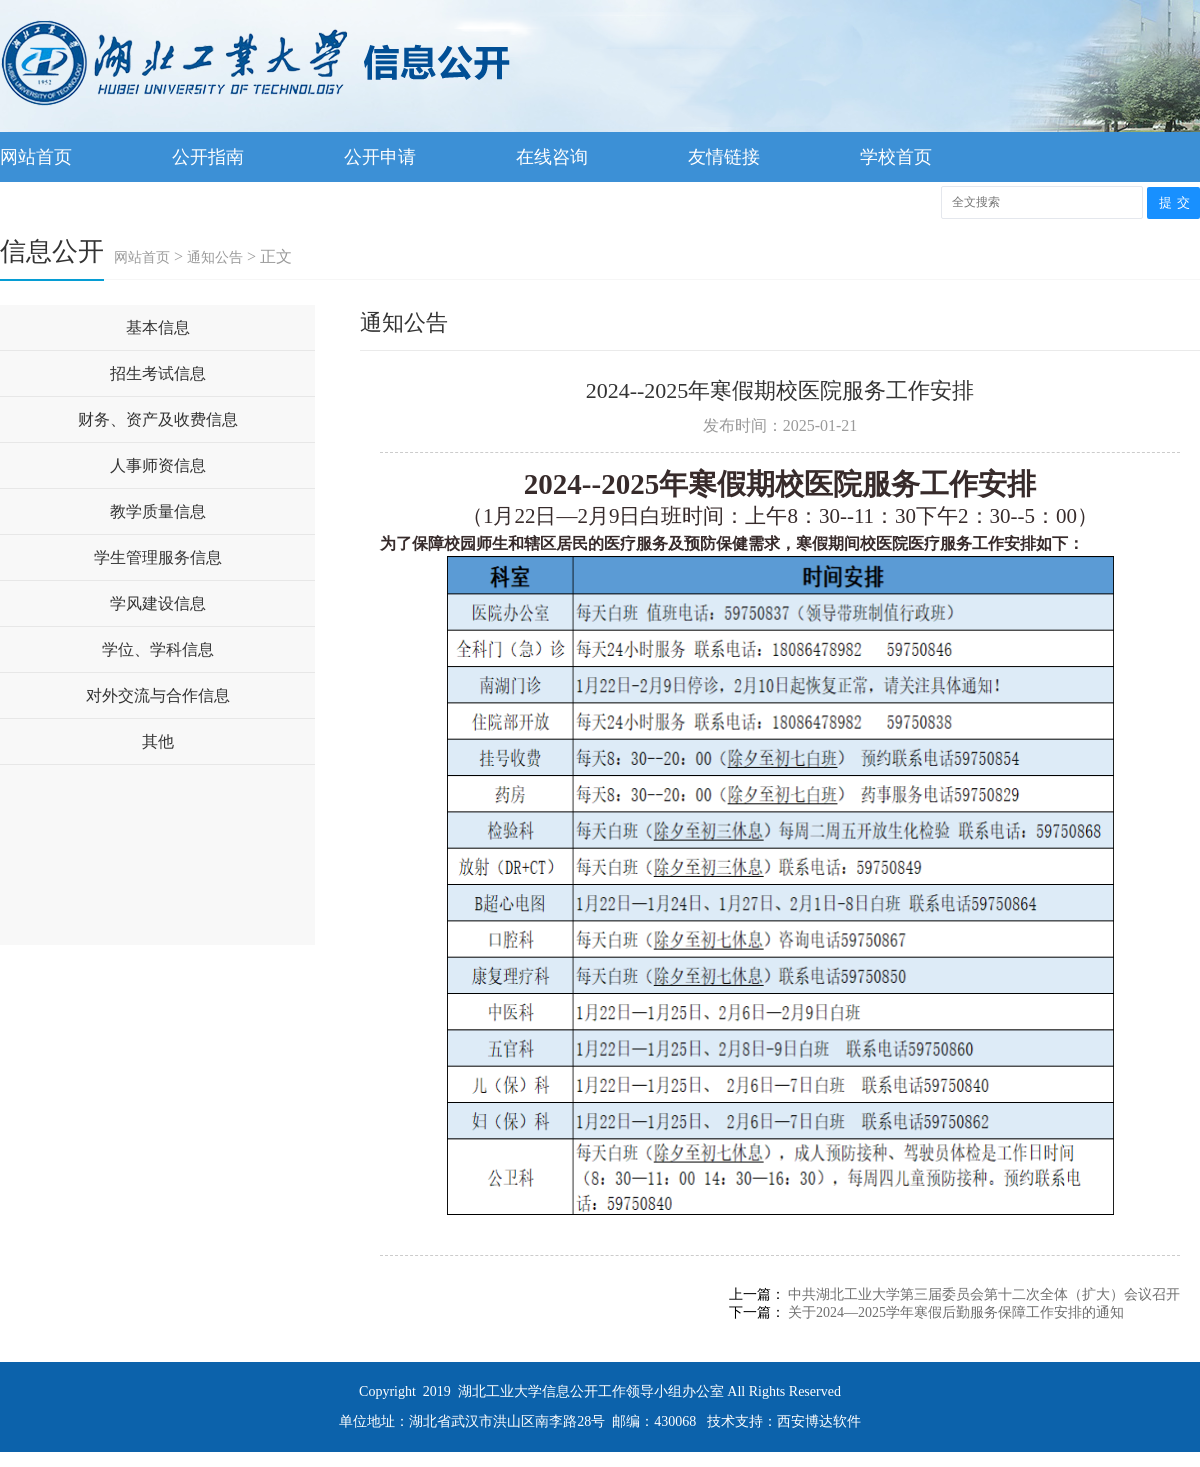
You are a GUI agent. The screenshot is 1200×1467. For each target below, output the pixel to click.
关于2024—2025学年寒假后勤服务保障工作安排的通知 (956, 1312)
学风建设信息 (158, 603)
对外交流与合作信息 (158, 695)
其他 (158, 741)
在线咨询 (552, 157)
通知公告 (215, 257)
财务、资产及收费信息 (158, 419)
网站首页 (36, 157)
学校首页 (896, 157)
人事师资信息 (158, 465)
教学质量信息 (158, 511)
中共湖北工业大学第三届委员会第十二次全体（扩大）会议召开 (984, 1294)
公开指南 (208, 157)
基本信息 (158, 327)
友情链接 (724, 157)
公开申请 (380, 157)
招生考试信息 (158, 373)
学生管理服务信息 (158, 557)
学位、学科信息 (158, 649)
